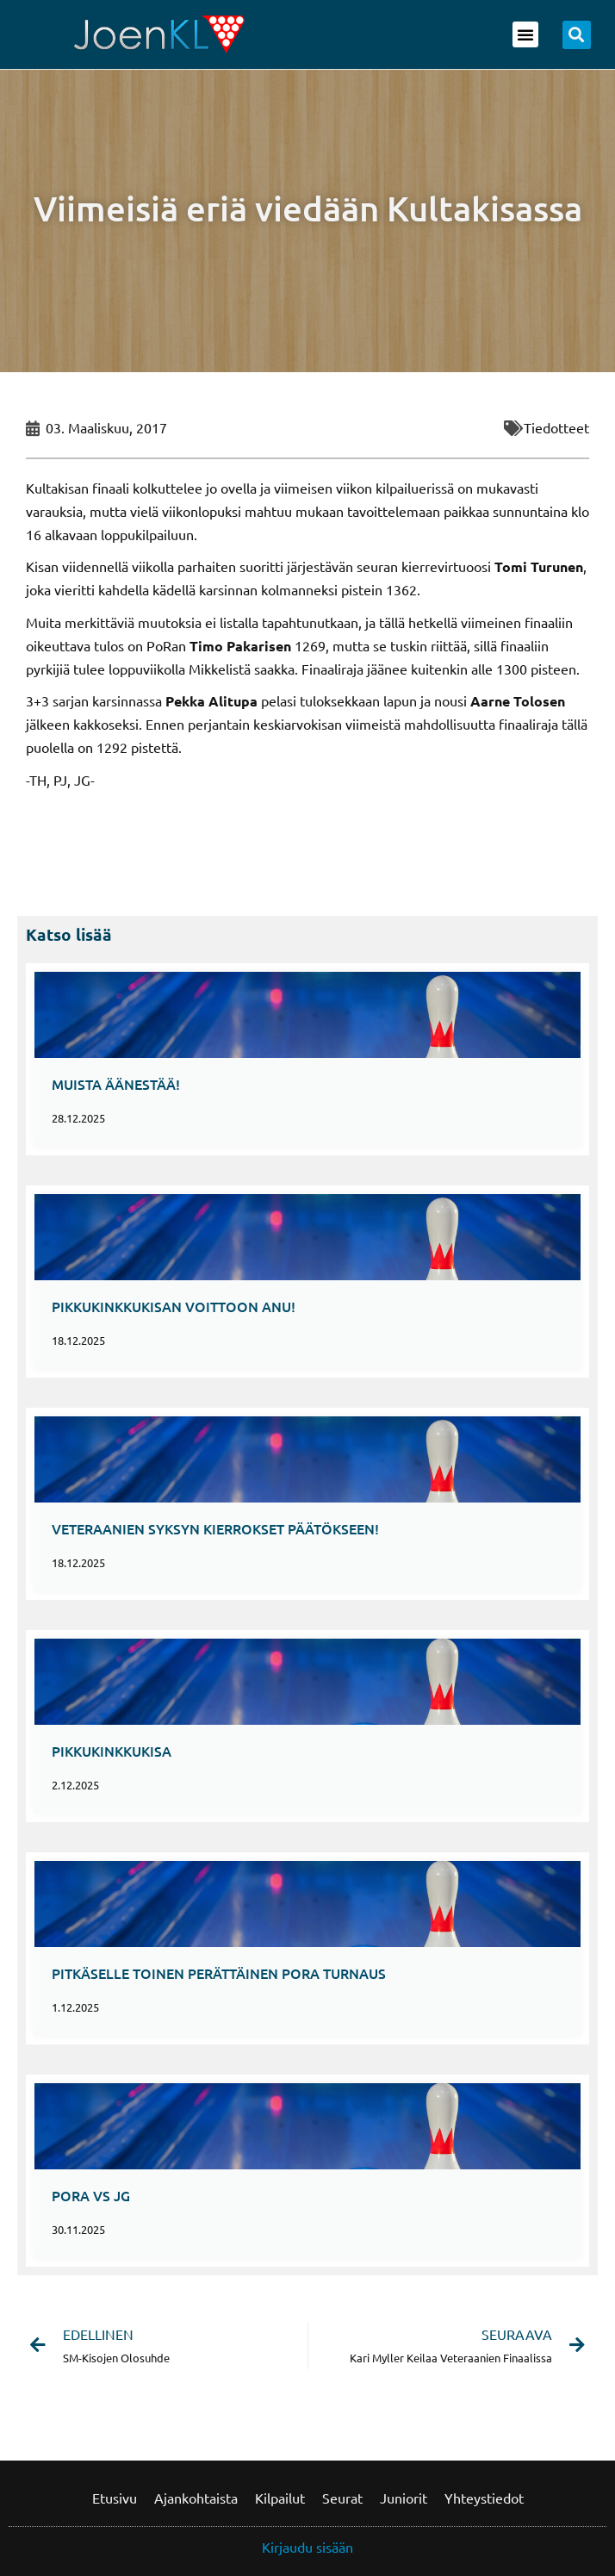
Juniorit (403, 2497)
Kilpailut (280, 2497)
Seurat (342, 2497)
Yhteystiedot (484, 2497)
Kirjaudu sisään (307, 2546)
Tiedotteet (556, 427)
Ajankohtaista (196, 2497)
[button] (525, 34)
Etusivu (114, 2497)
